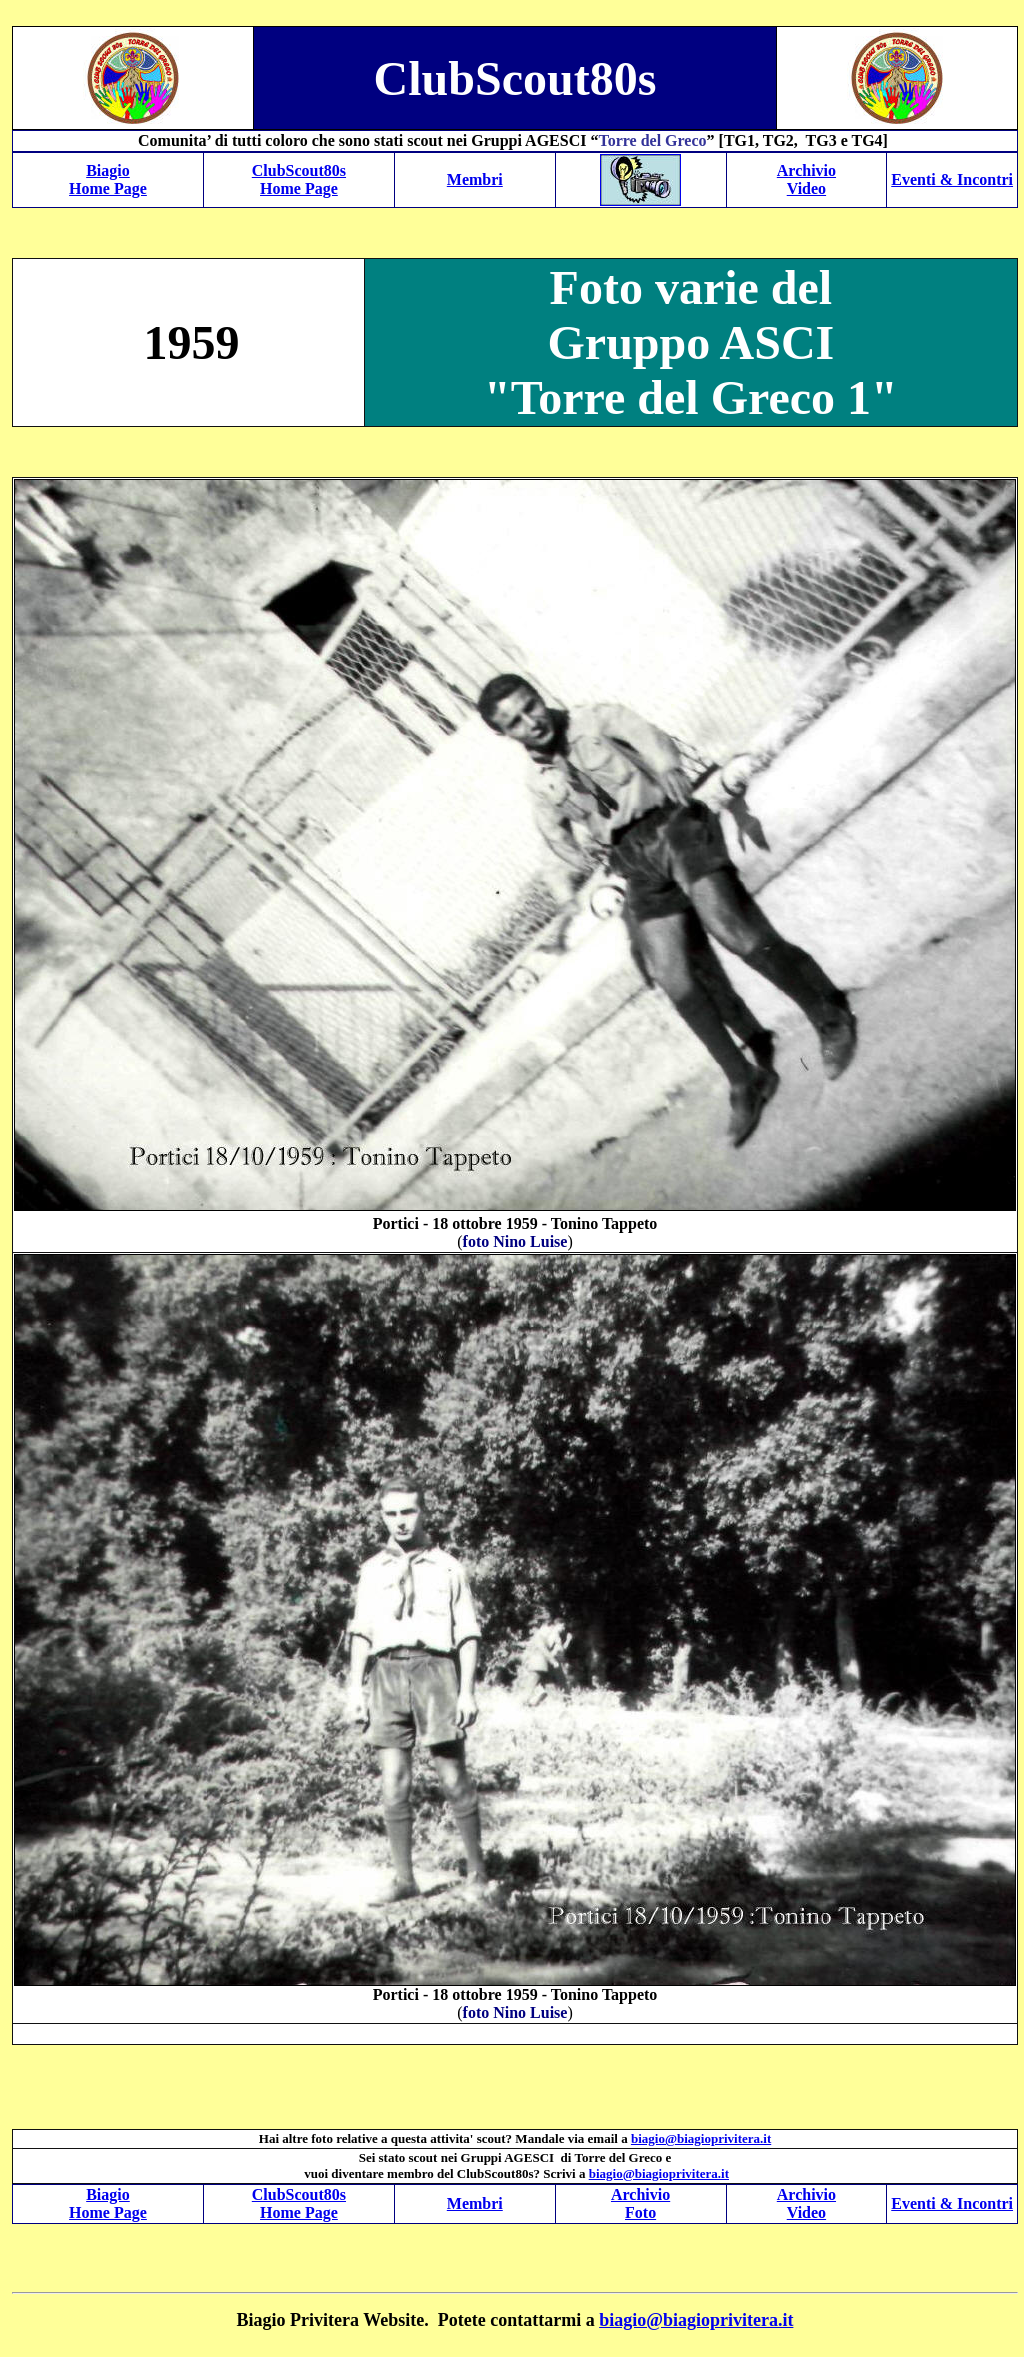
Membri (475, 179)
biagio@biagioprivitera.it (696, 2320)
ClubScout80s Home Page (299, 179)
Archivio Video (806, 179)
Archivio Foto (640, 2203)
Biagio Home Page (108, 179)
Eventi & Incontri (952, 179)
